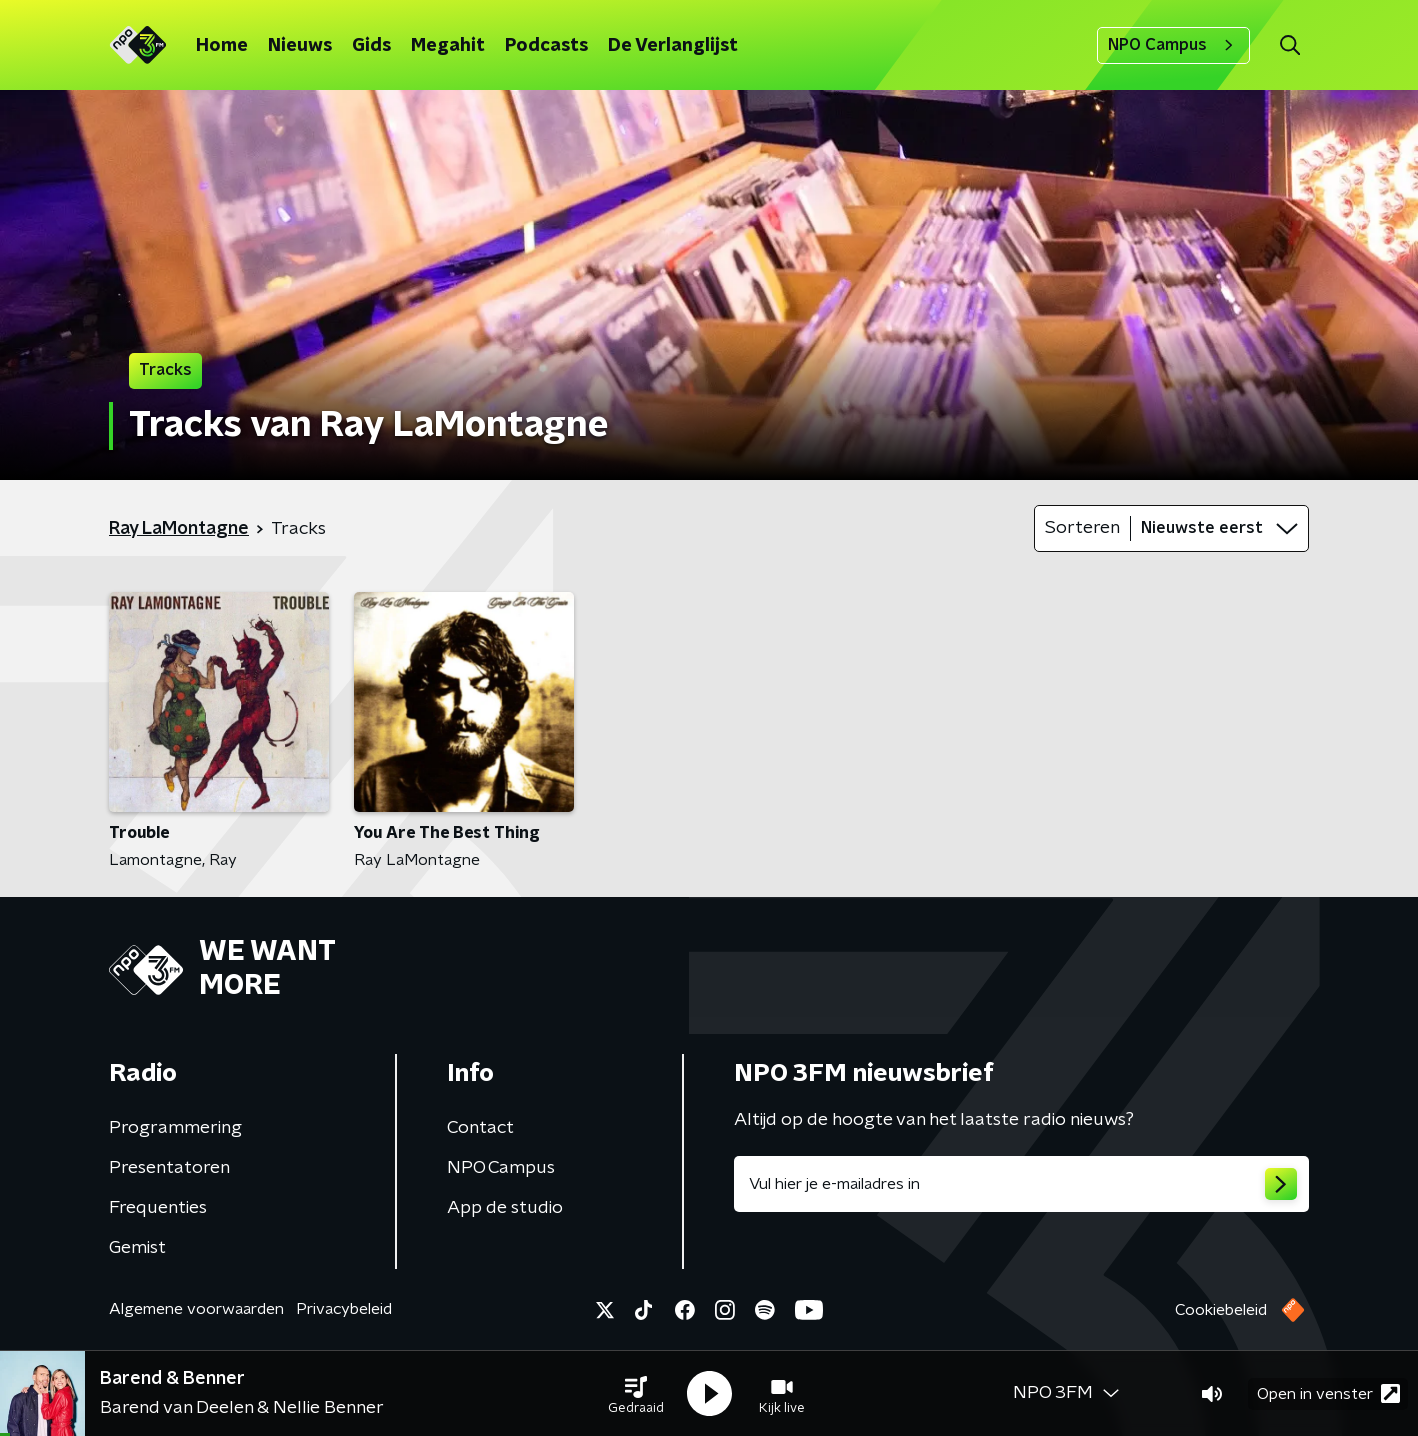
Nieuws (300, 46)
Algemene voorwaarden (196, 1309)
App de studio (505, 1208)
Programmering (175, 1128)
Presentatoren (169, 1168)
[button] (636, 1394)
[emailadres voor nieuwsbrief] (1021, 1184)
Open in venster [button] (1328, 1393)
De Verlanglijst (673, 46)
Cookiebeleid (1221, 1310)
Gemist (137, 1248)
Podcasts (546, 46)
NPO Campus (1173, 45)
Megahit (448, 46)
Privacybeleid (344, 1309)
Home (222, 46)
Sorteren (1082, 528)
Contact (480, 1128)
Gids (371, 46)
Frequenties (158, 1208)
